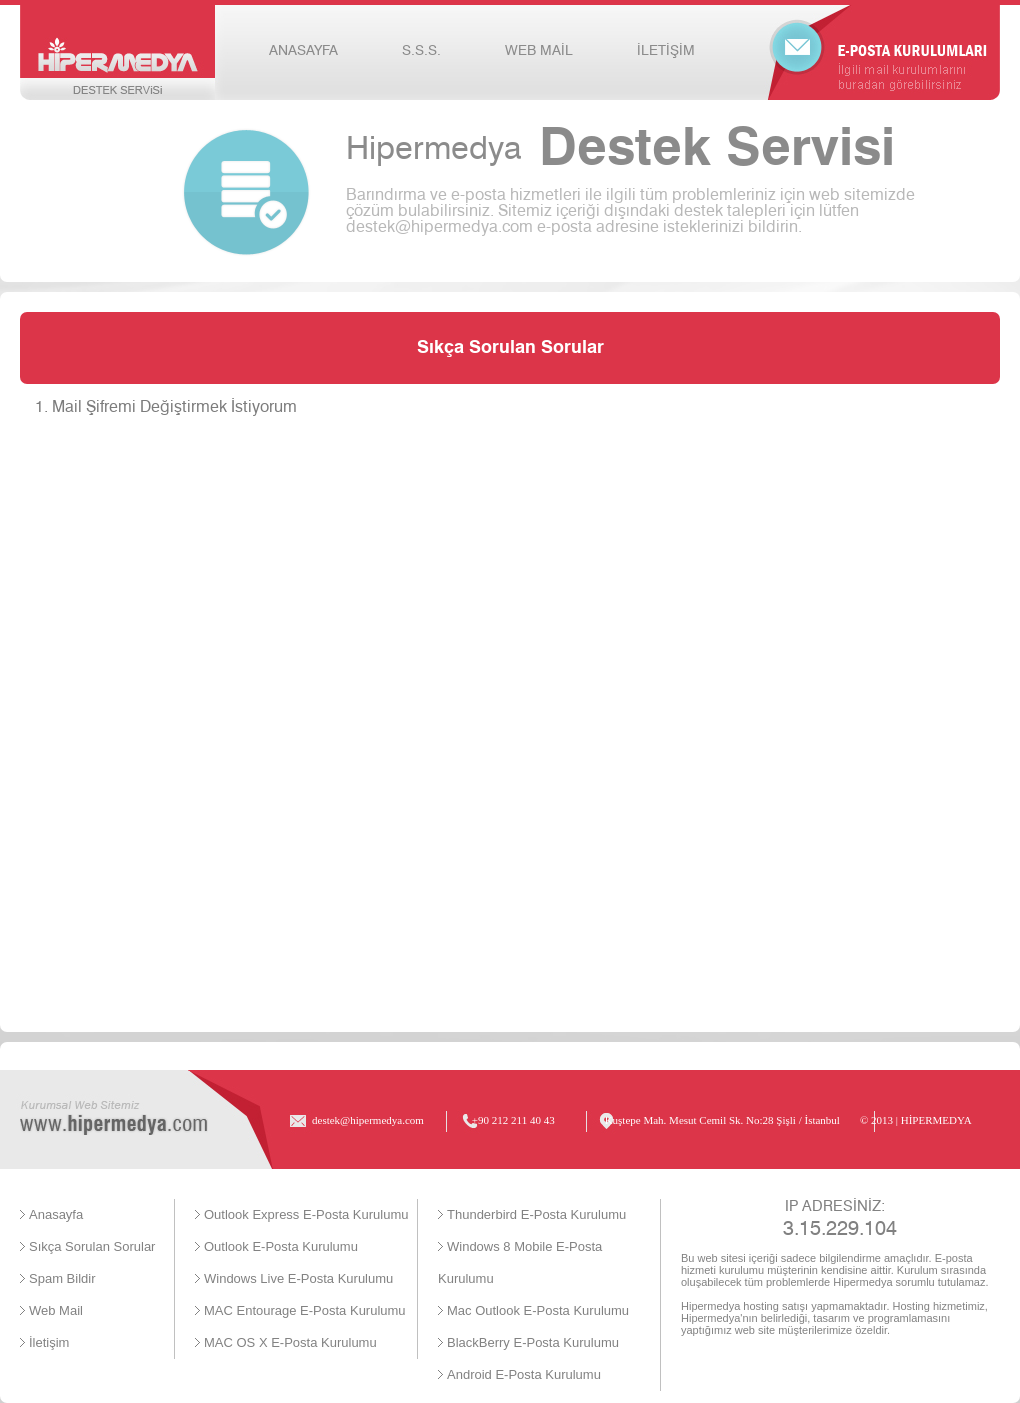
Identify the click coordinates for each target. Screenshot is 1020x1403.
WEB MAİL (539, 51)
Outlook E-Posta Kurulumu (281, 1246)
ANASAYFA (303, 51)
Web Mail (56, 1310)
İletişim (49, 1342)
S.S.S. (421, 51)
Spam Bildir (62, 1278)
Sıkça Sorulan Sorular (92, 1246)
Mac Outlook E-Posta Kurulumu (538, 1310)
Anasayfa (56, 1214)
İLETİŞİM (666, 51)
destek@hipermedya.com (439, 227)
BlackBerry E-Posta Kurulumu (533, 1342)
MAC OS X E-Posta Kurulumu (290, 1342)
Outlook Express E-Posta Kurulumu (306, 1214)
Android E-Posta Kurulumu (524, 1374)
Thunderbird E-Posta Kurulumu (536, 1214)
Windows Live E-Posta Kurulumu (298, 1278)
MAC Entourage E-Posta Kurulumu (305, 1310)
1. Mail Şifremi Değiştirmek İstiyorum (166, 407)
